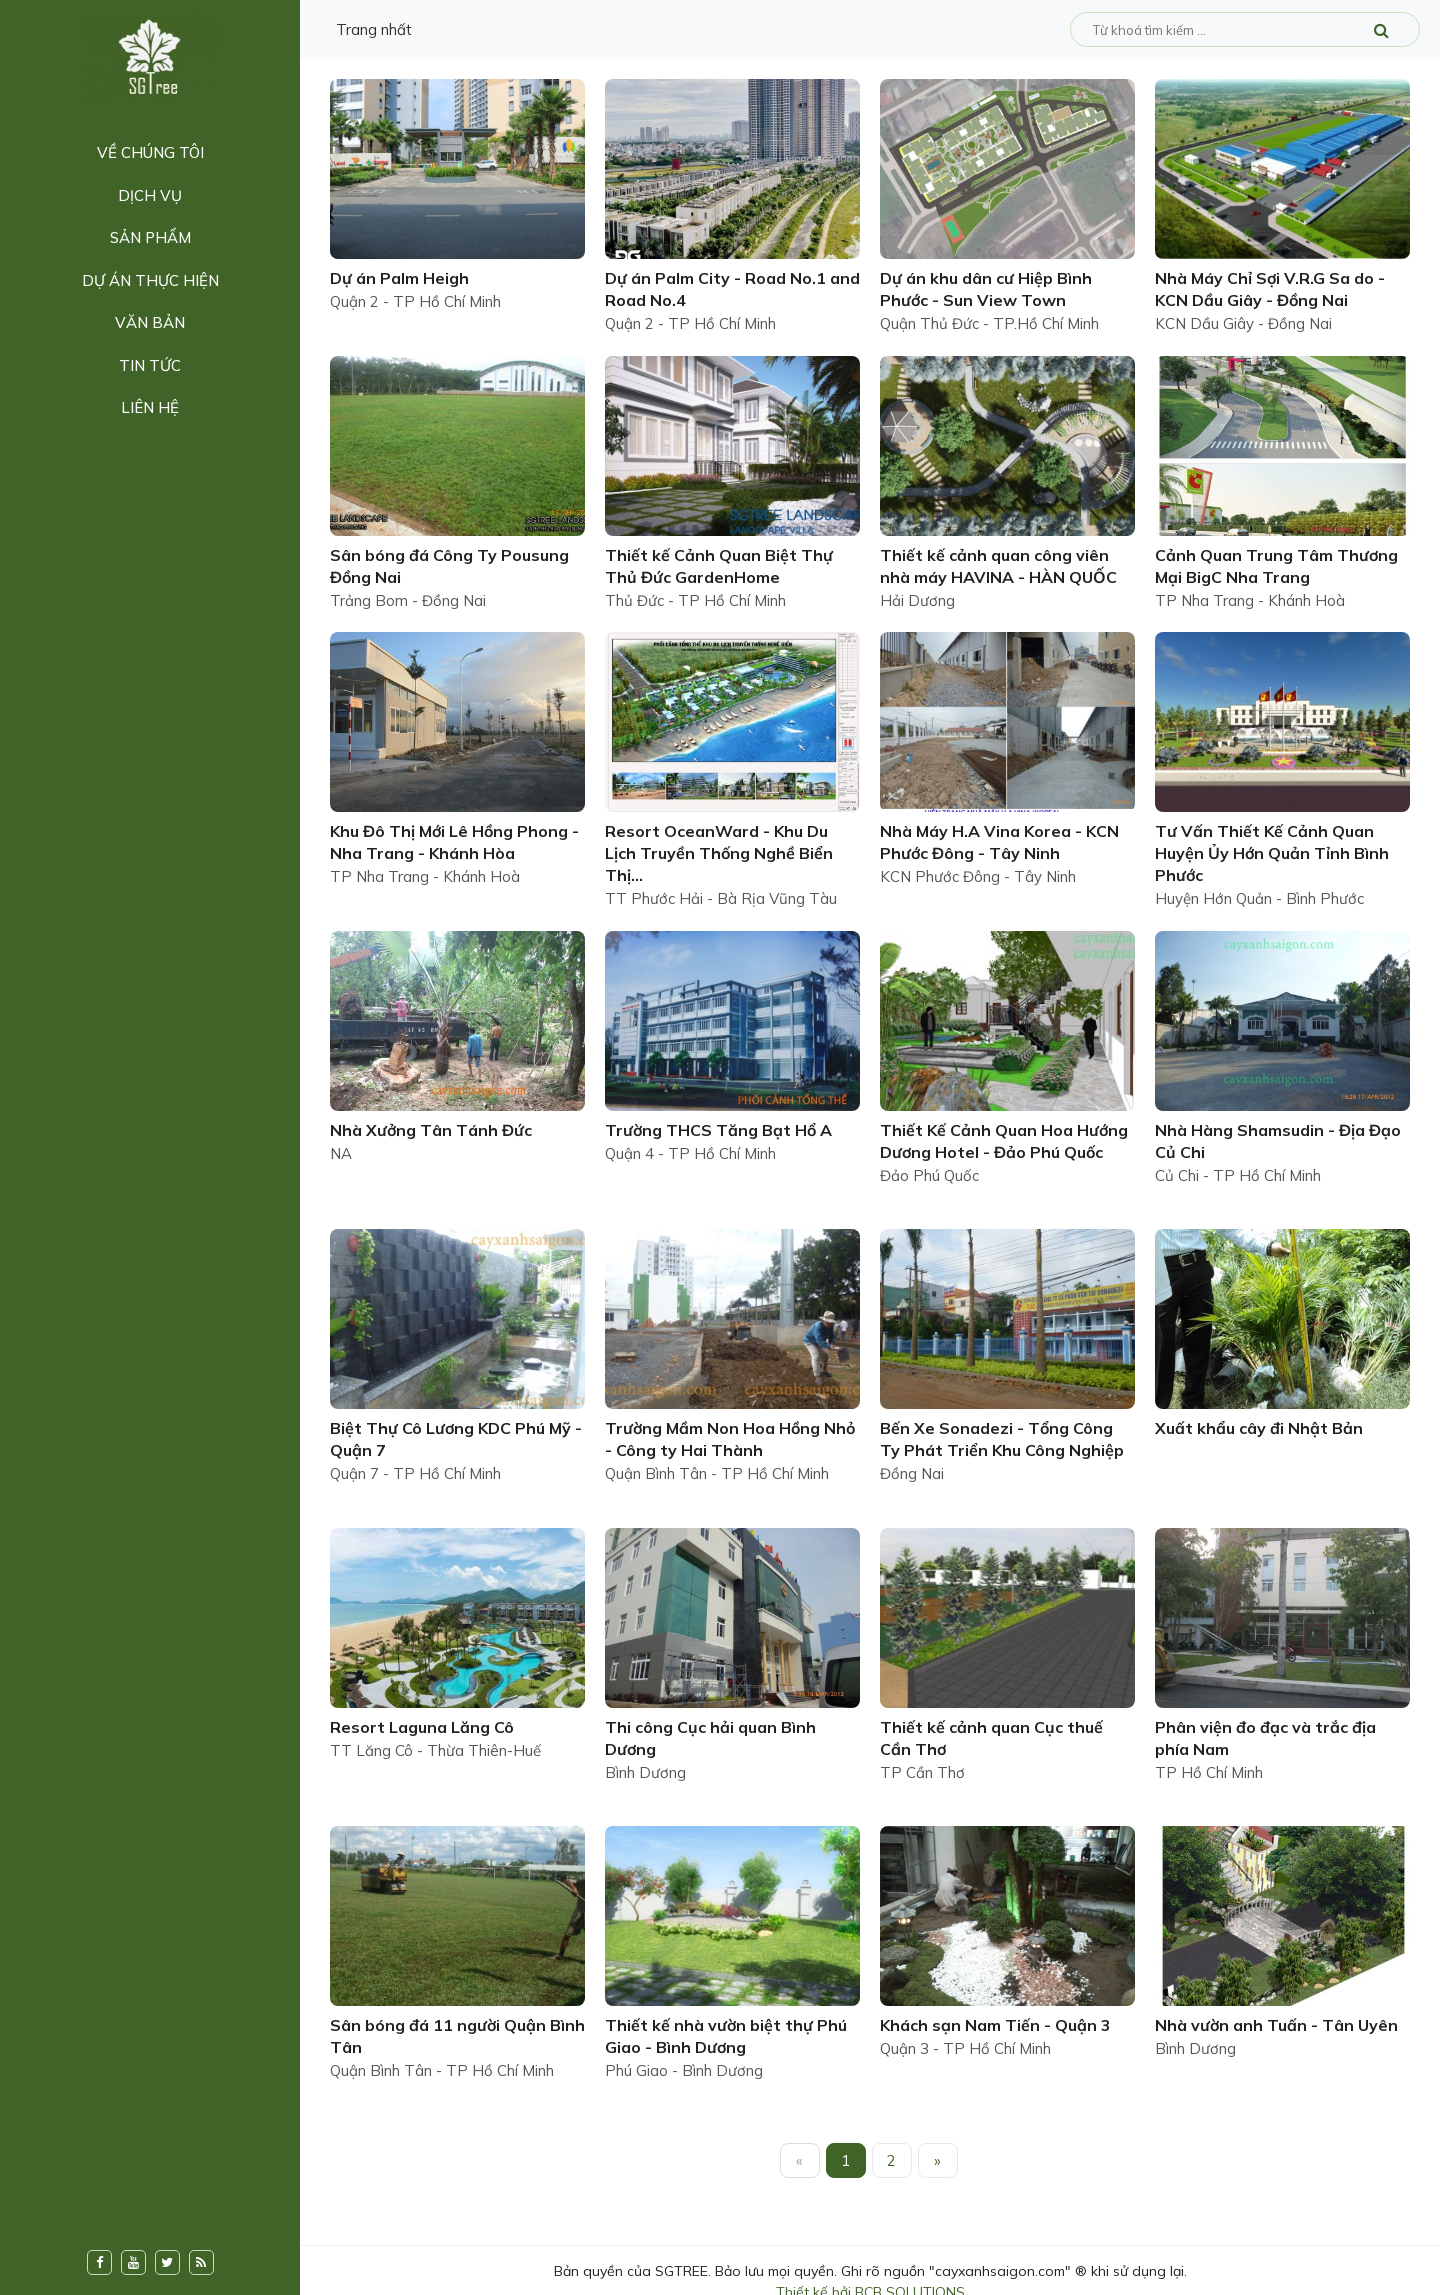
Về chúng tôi (150, 152)
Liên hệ (150, 407)
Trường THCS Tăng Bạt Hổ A (718, 1130)
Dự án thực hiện (150, 280)
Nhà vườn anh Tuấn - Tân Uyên (1276, 2025)
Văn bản (150, 322)
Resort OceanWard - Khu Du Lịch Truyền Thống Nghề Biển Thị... (719, 853)
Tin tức (150, 365)
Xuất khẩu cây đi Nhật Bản (1259, 1428)
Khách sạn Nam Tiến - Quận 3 (995, 2025)
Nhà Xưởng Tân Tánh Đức (431, 1130)
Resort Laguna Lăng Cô (422, 1727)
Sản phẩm (150, 237)
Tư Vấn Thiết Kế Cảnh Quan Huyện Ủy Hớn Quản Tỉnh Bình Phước (1272, 853)
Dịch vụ (150, 195)
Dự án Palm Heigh (399, 278)
